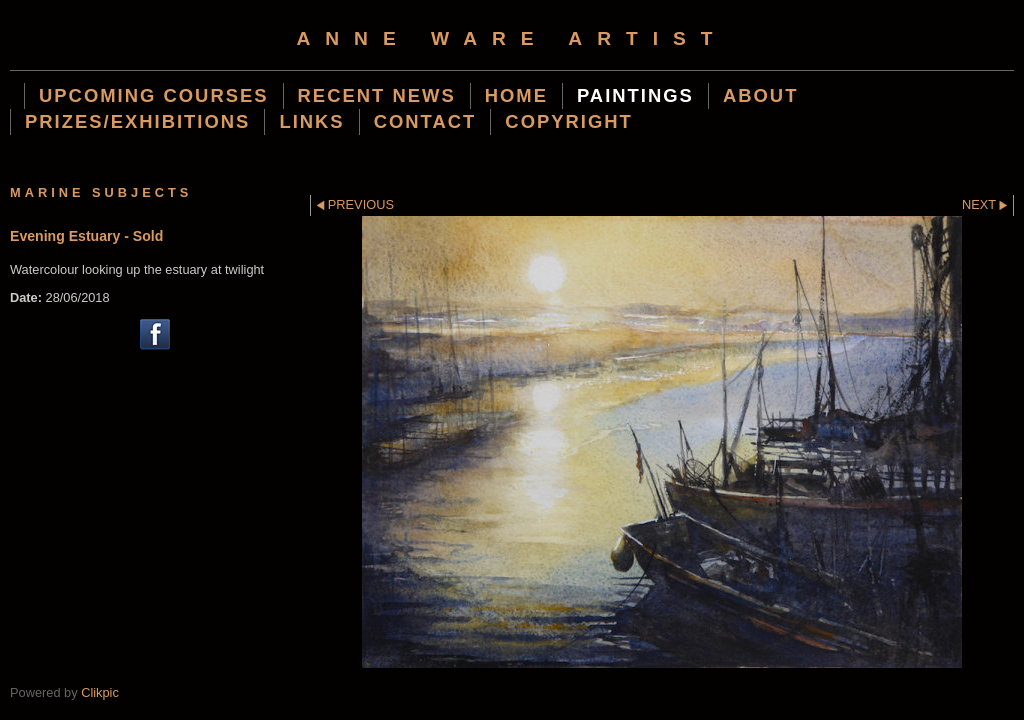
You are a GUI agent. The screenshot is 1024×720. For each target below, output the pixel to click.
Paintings (635, 95)
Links (311, 121)
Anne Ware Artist (511, 38)
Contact (425, 121)
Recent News (377, 95)
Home (516, 95)
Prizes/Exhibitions (137, 121)
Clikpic (100, 692)
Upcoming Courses (154, 95)
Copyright (569, 121)
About (761, 95)
